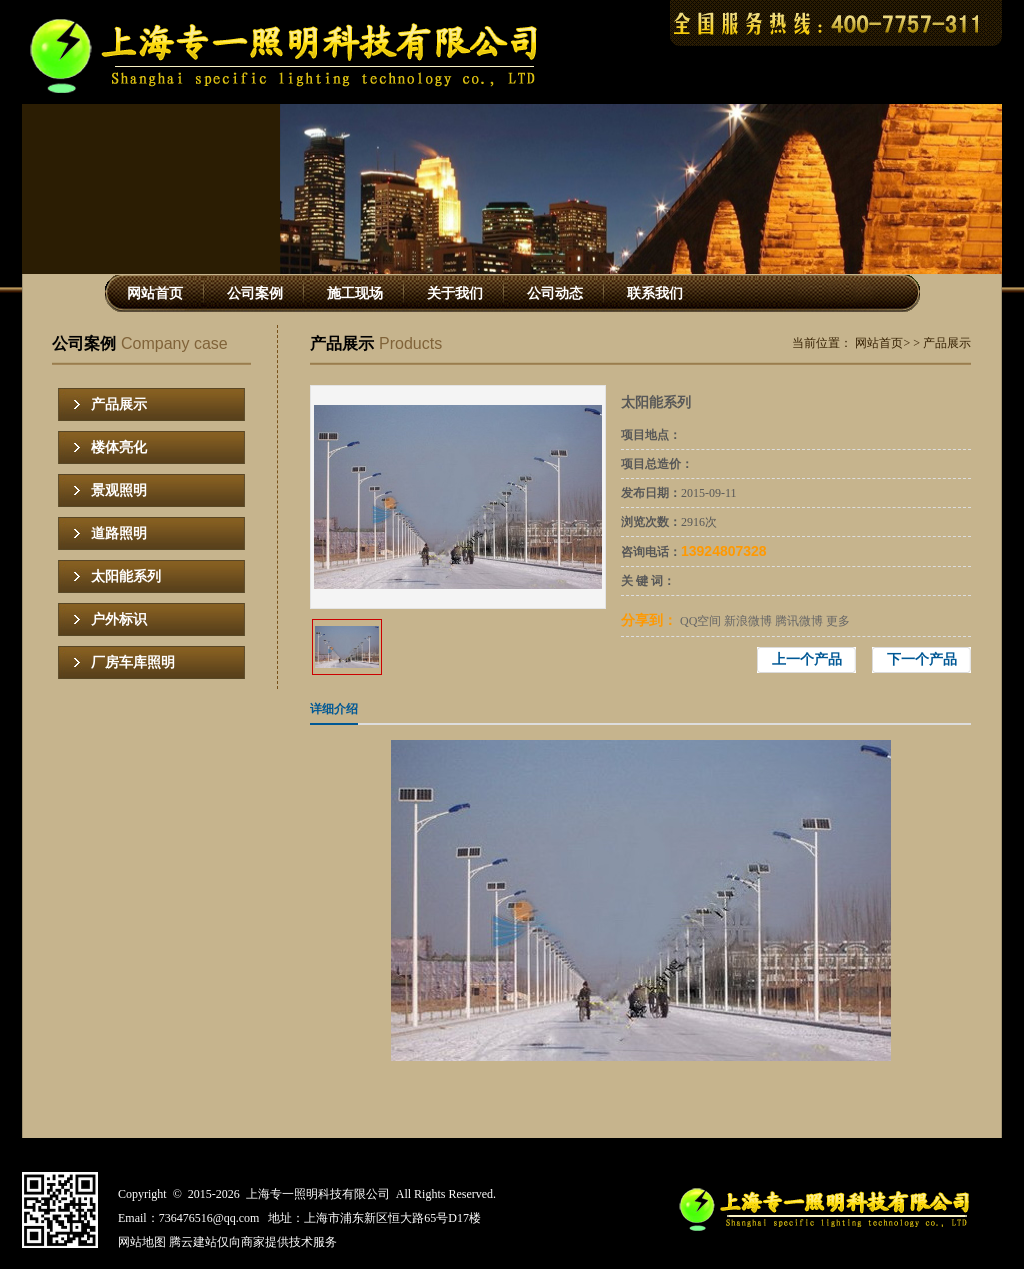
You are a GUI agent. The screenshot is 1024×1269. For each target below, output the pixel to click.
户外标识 (119, 619)
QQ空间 (700, 621)
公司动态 (555, 293)
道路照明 (119, 533)
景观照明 (119, 490)
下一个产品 (922, 659)
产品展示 (119, 404)
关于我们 (455, 293)
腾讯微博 (799, 621)
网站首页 (155, 293)
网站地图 (142, 1242)
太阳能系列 (126, 576)
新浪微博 (748, 621)
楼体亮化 (119, 447)
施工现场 (355, 293)
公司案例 (255, 293)
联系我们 (655, 293)
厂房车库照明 (133, 662)
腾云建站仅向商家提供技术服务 (253, 1242)
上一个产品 (807, 659)
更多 (838, 621)
